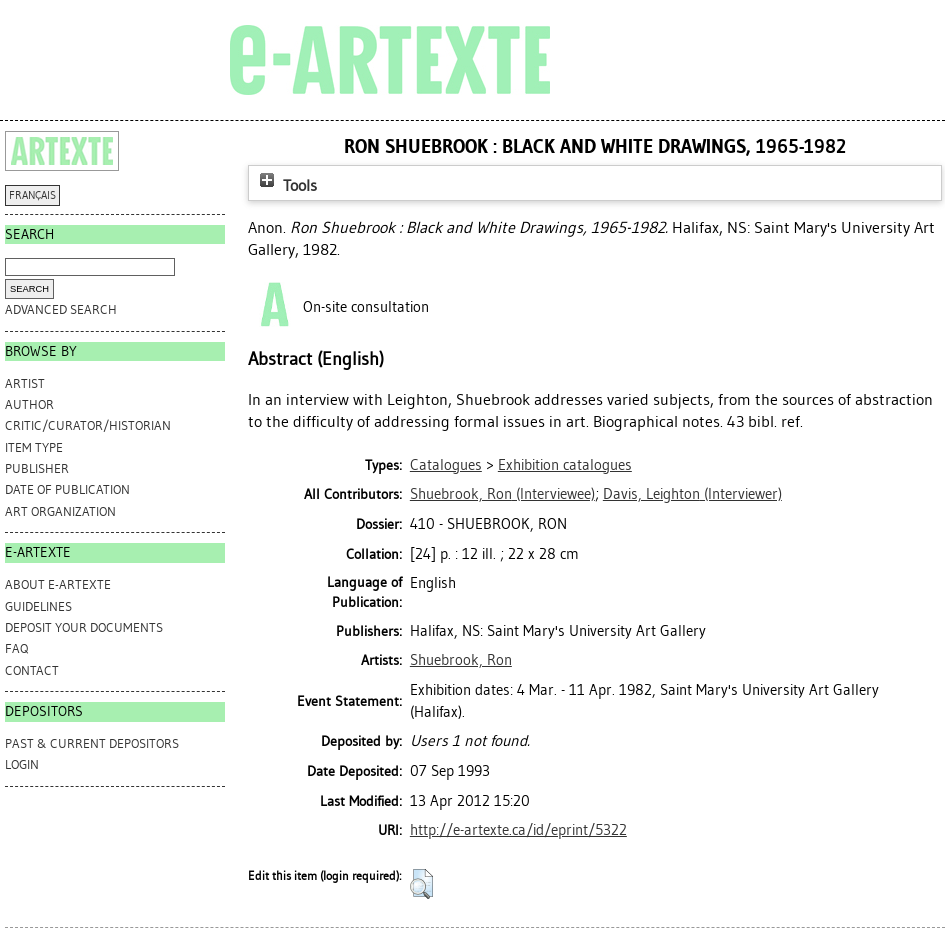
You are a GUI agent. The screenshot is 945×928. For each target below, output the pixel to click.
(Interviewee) (502, 494)
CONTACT (32, 670)
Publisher (37, 468)
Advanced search (61, 309)
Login (22, 764)
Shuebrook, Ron (461, 660)
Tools (286, 185)
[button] (421, 884)
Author (29, 404)
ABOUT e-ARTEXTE (58, 584)
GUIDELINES (38, 606)
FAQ (16, 648)
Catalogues (446, 465)
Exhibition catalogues (565, 465)
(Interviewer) (692, 494)
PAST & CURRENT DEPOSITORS (92, 743)
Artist (25, 383)
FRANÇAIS (32, 195)
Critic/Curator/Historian (88, 425)
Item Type (34, 447)
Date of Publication (67, 489)
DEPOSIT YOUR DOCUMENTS (84, 627)
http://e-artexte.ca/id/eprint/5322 (518, 830)
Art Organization (60, 511)
